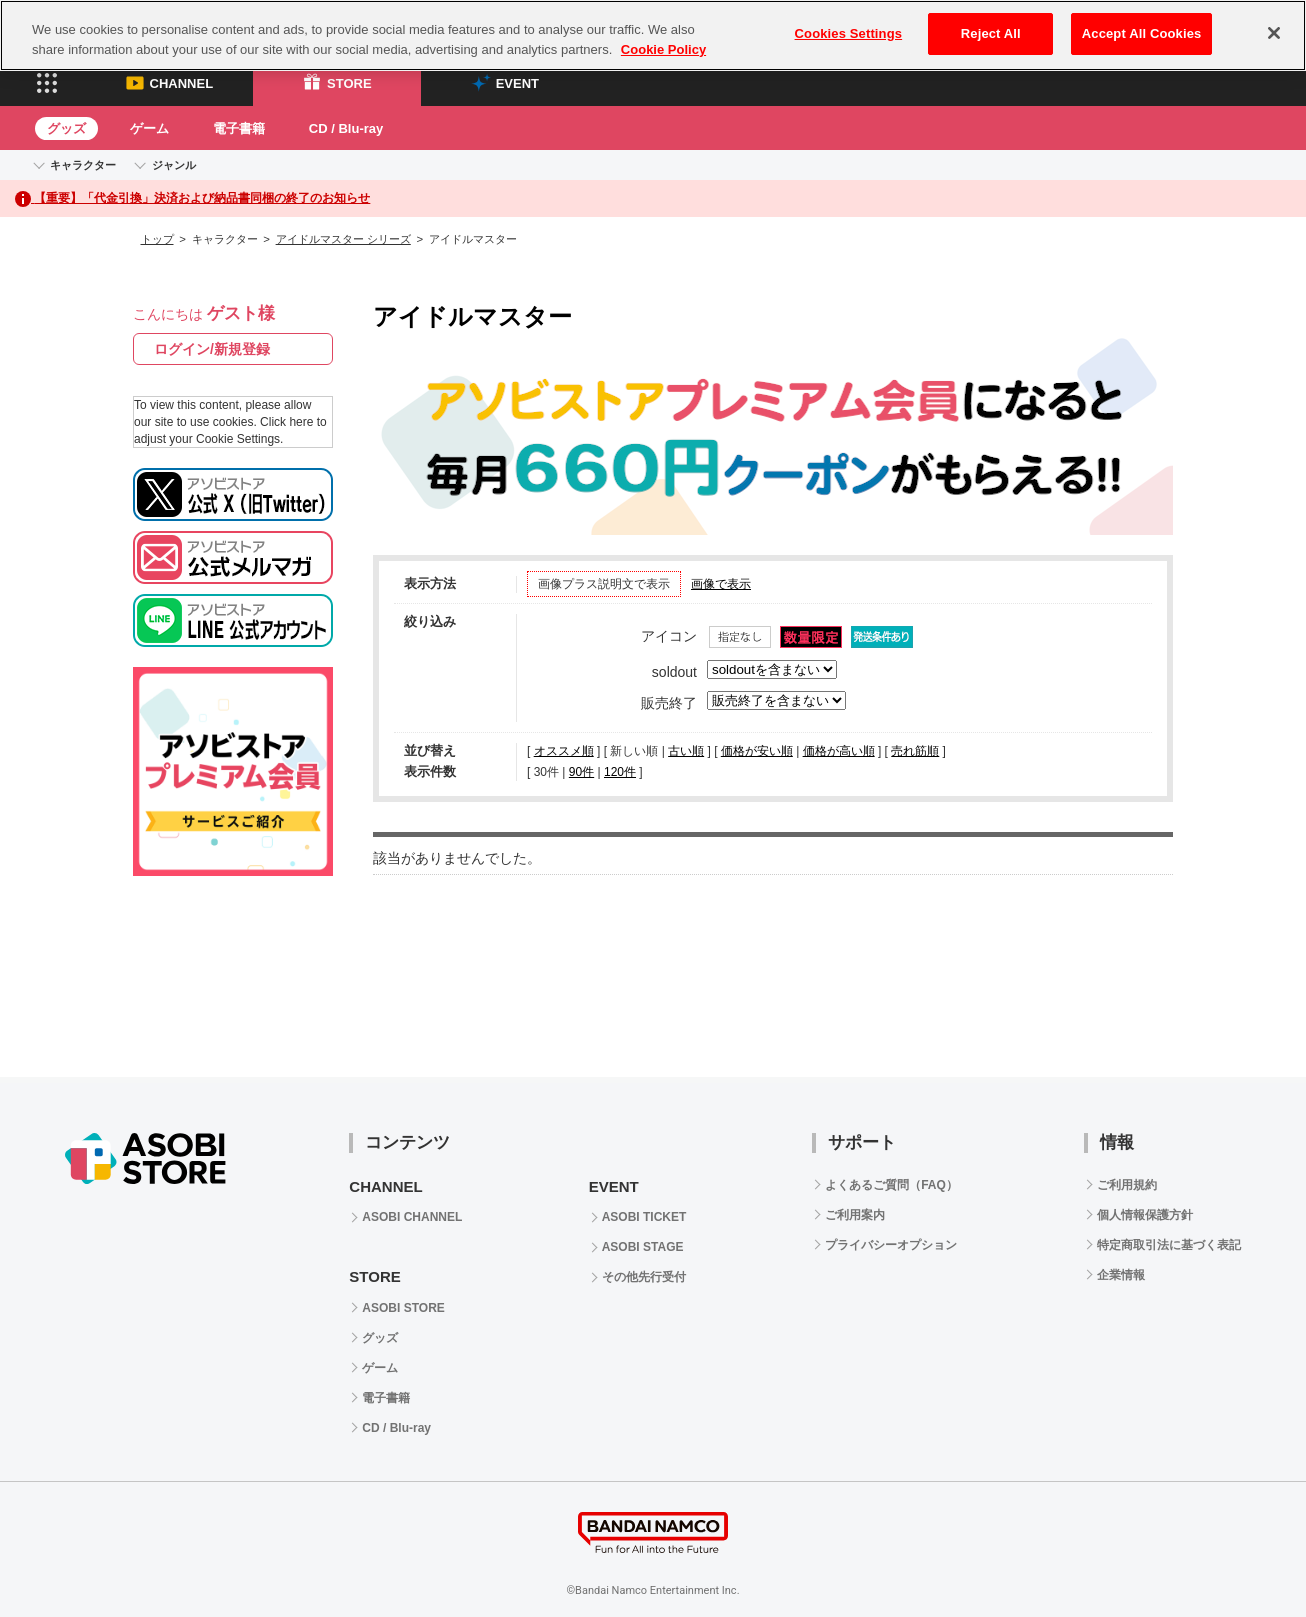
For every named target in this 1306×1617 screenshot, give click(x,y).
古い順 (686, 751)
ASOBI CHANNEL (412, 1217)
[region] (653, 35)
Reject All (991, 33)
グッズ (66, 128)
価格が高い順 (839, 751)
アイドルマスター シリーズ (343, 239)
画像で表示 (721, 584)
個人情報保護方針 (1145, 1215)
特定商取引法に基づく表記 (1169, 1245)
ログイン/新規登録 (212, 349)
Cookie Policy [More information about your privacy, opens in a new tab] (663, 49)
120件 (620, 772)
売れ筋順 (915, 751)
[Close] (1274, 33)
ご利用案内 (855, 1215)
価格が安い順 (757, 751)
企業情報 (1121, 1275)
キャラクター (83, 165)
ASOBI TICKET (644, 1217)
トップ (157, 239)
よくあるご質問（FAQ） (891, 1185)
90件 (581, 772)
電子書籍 (239, 128)
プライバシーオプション (891, 1245)
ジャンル (174, 165)
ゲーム (149, 128)
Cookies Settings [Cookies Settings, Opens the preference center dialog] (849, 33)
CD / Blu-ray (346, 128)
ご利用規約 (1127, 1185)
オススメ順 (564, 751)
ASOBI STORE (403, 1308)
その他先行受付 (644, 1277)
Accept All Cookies (1142, 33)
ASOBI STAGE (643, 1247)
